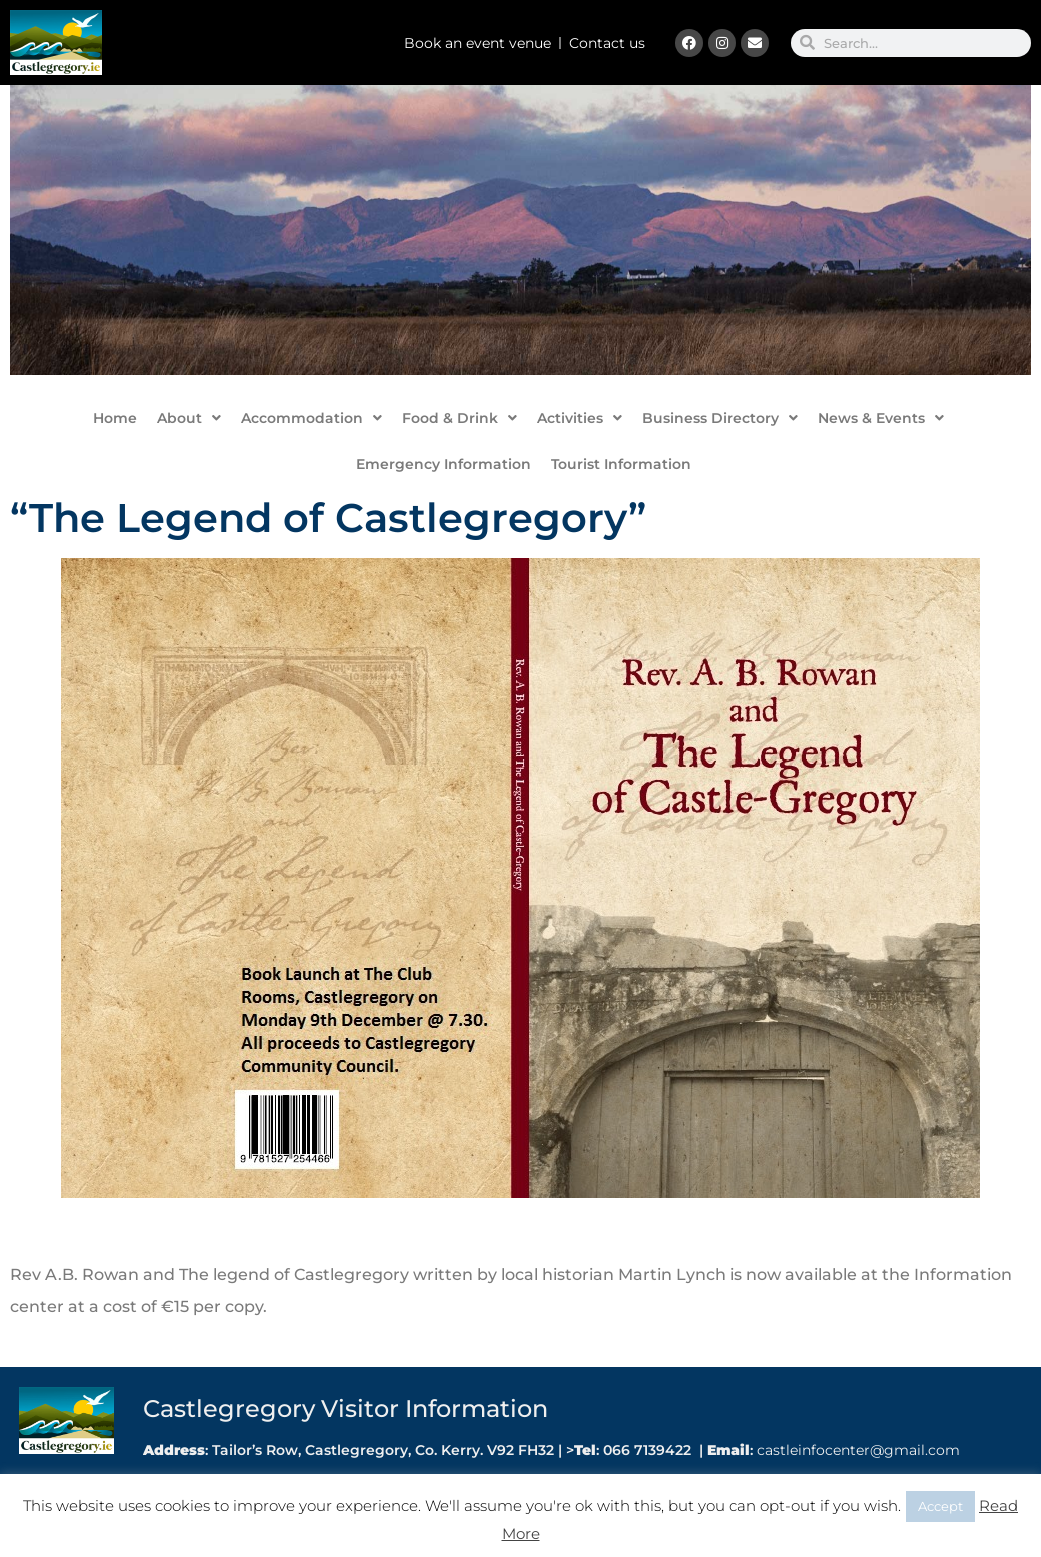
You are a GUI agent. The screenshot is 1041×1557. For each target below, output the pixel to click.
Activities (579, 418)
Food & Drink (459, 418)
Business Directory (720, 418)
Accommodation (311, 418)
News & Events (881, 418)
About (189, 418)
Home (115, 418)
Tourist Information (621, 464)
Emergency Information (443, 464)
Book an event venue (477, 43)
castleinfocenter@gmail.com (856, 1450)
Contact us (607, 43)
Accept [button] (940, 1506)
